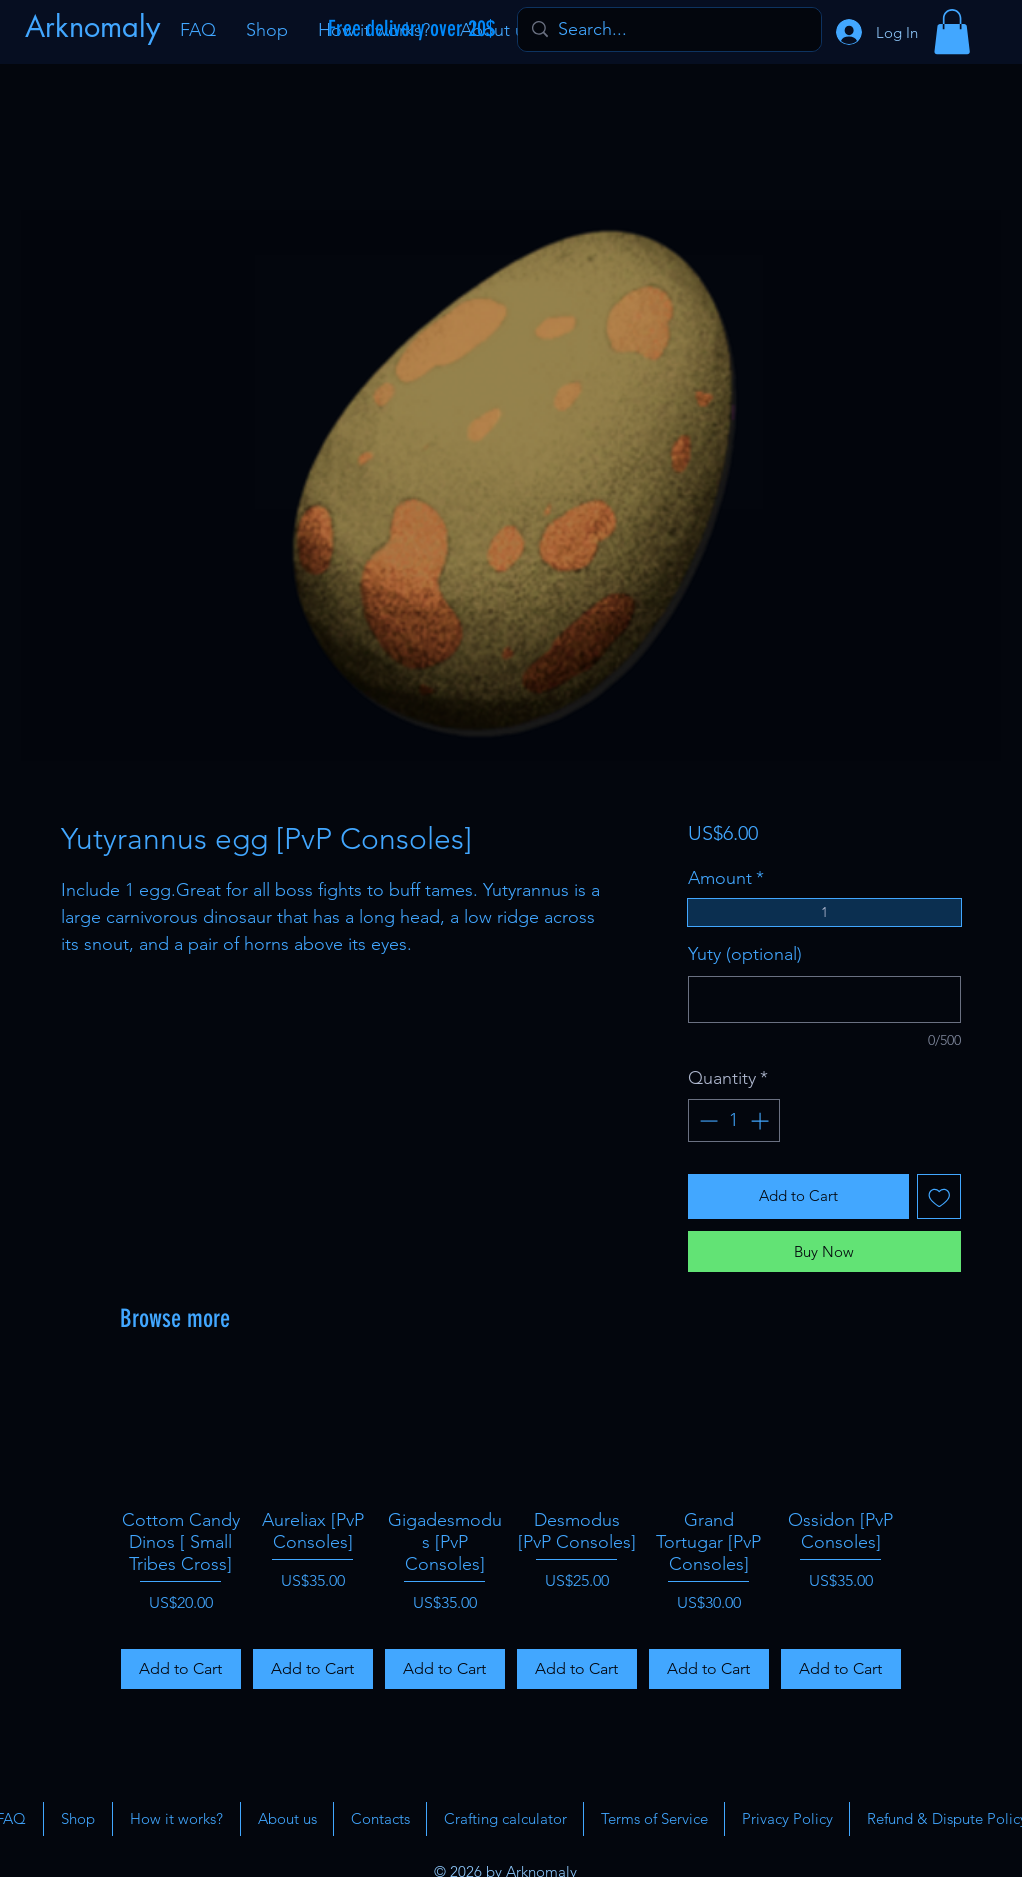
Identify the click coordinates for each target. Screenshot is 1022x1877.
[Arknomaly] (95, 27)
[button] (952, 31)
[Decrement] (706, 1120)
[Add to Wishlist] (939, 1196)
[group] (511, 1531)
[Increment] (761, 1120)
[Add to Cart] (181, 1669)
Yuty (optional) (745, 954)
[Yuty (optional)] (824, 999)
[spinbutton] (734, 1120)
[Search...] (668, 29)
